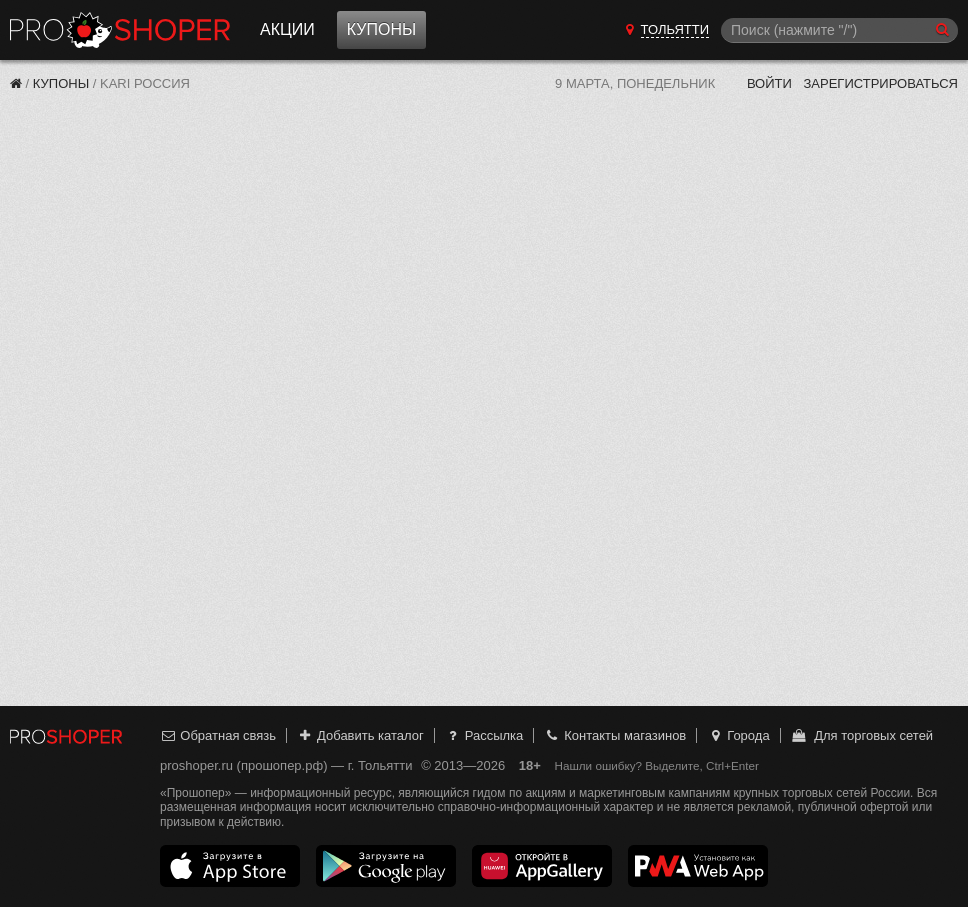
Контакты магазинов (615, 735)
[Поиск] (839, 30)
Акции (287, 29)
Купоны (381, 29)
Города (738, 735)
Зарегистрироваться (880, 83)
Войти (769, 83)
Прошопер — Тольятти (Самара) (120, 30)
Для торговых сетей (861, 735)
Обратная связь (218, 735)
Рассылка (483, 735)
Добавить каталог (360, 735)
